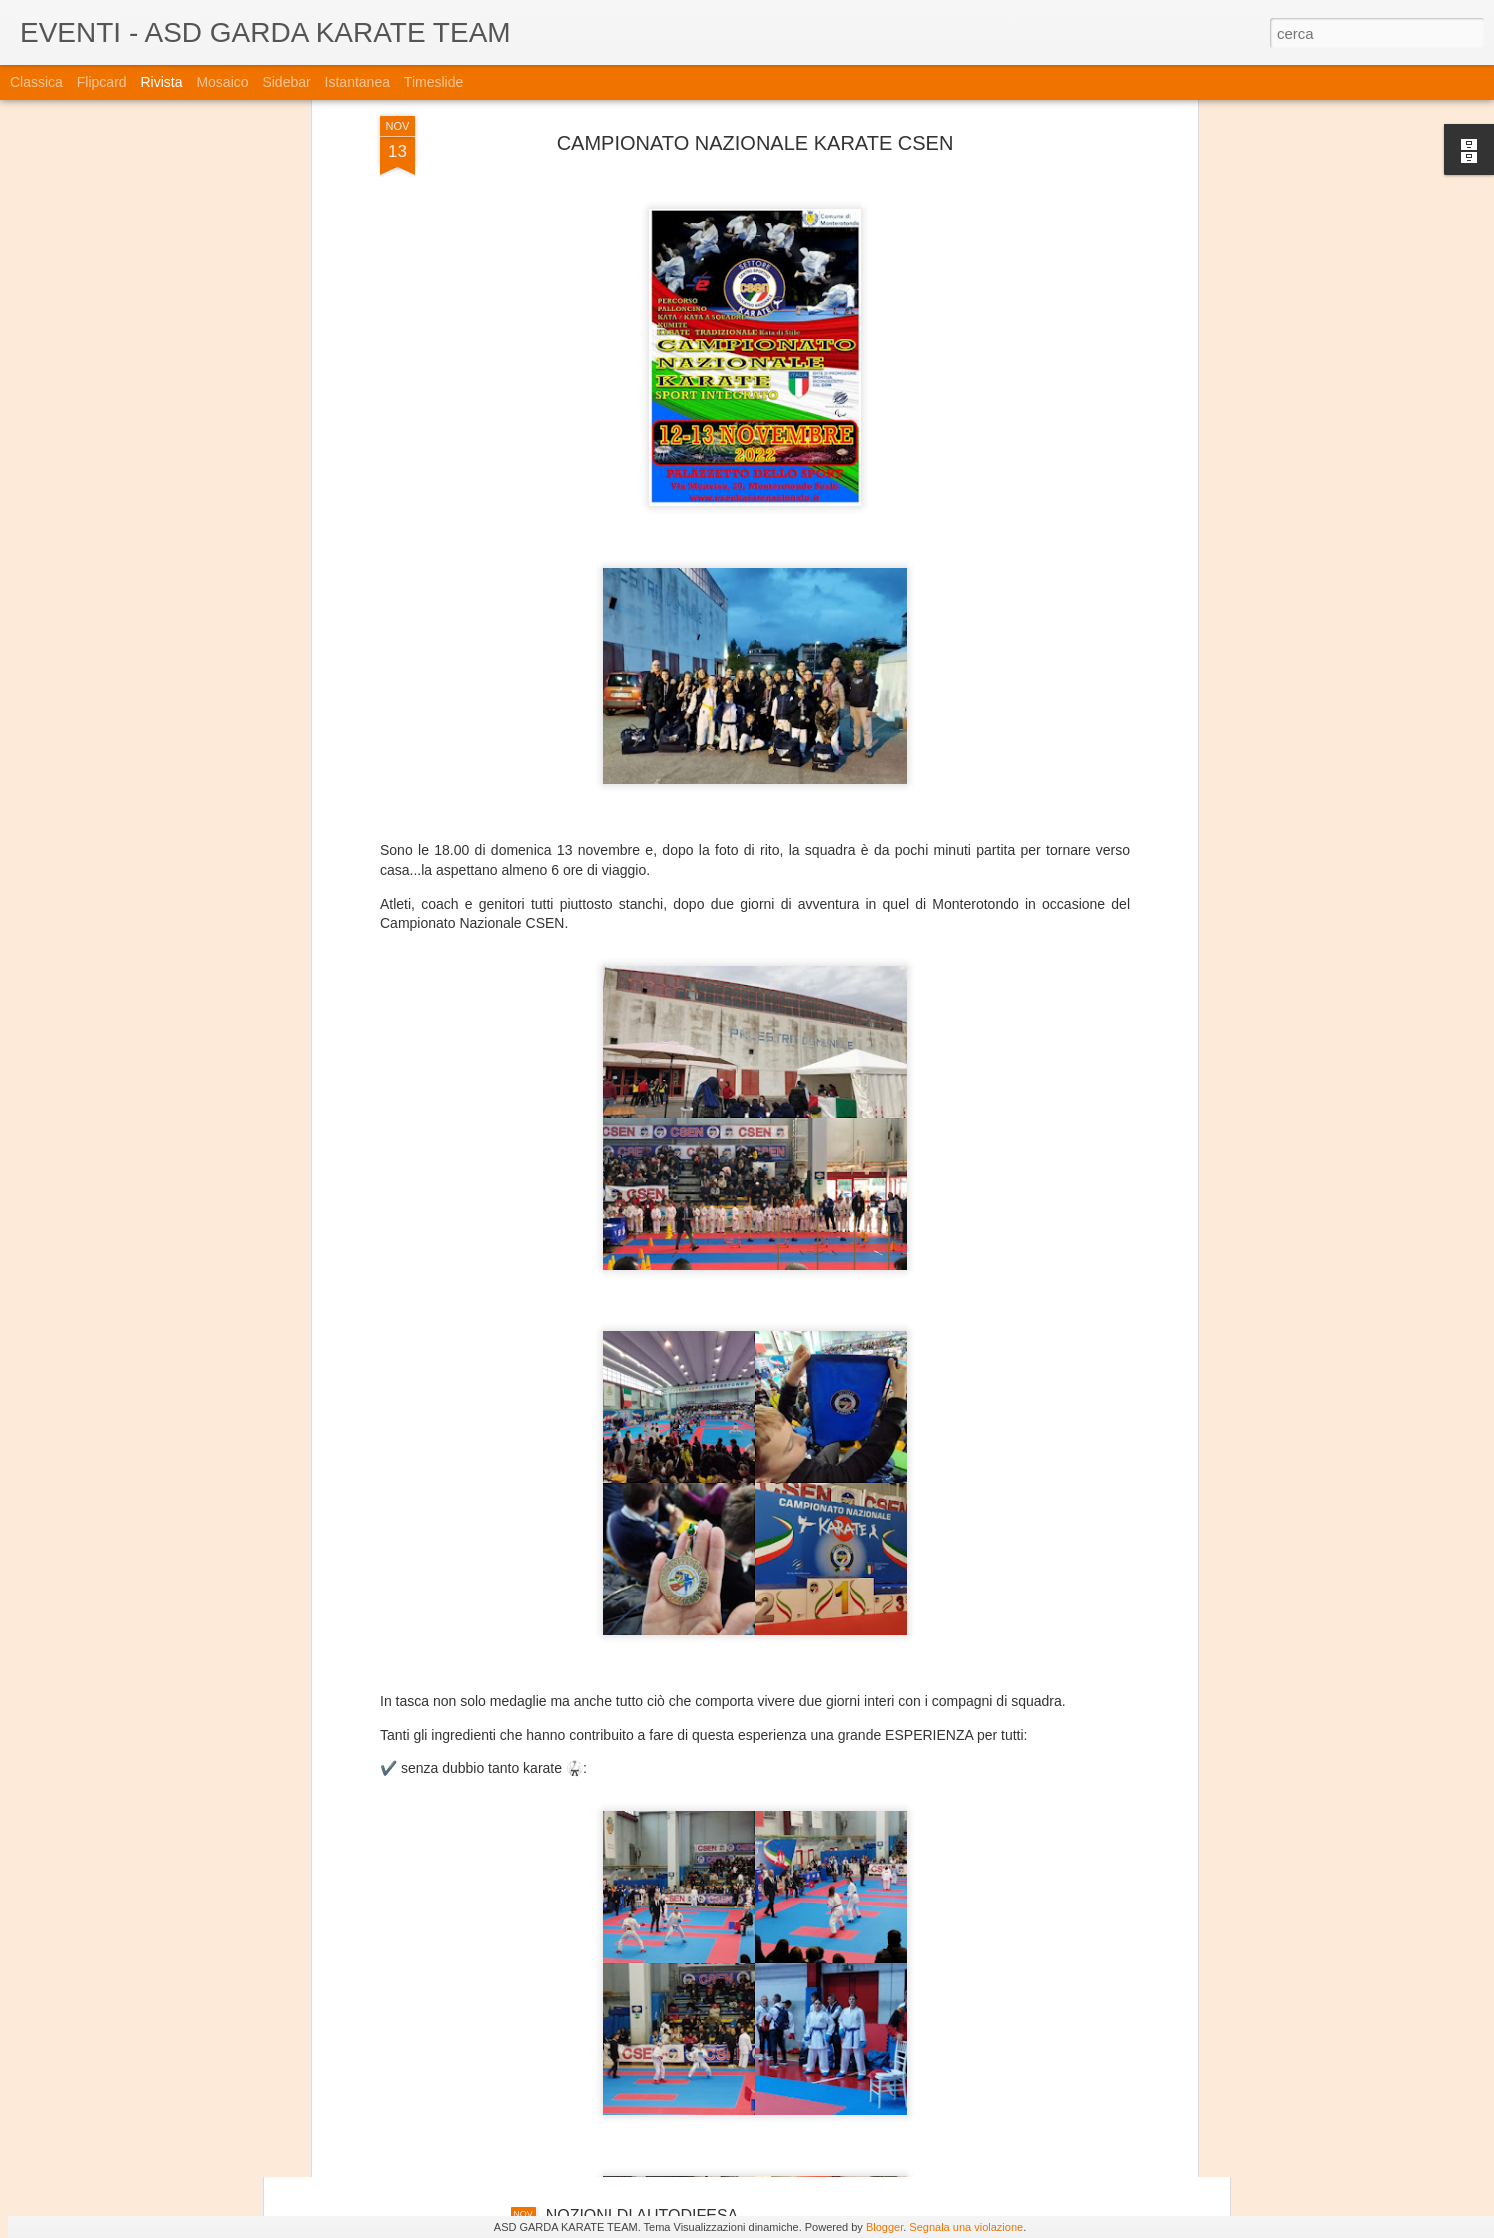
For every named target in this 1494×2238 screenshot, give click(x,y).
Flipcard (102, 82)
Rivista (161, 82)
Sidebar (286, 82)
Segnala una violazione (966, 2227)
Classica (36, 82)
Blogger (884, 2227)
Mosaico (222, 82)
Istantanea (357, 82)
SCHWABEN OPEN (617, 1988)
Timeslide (433, 82)
